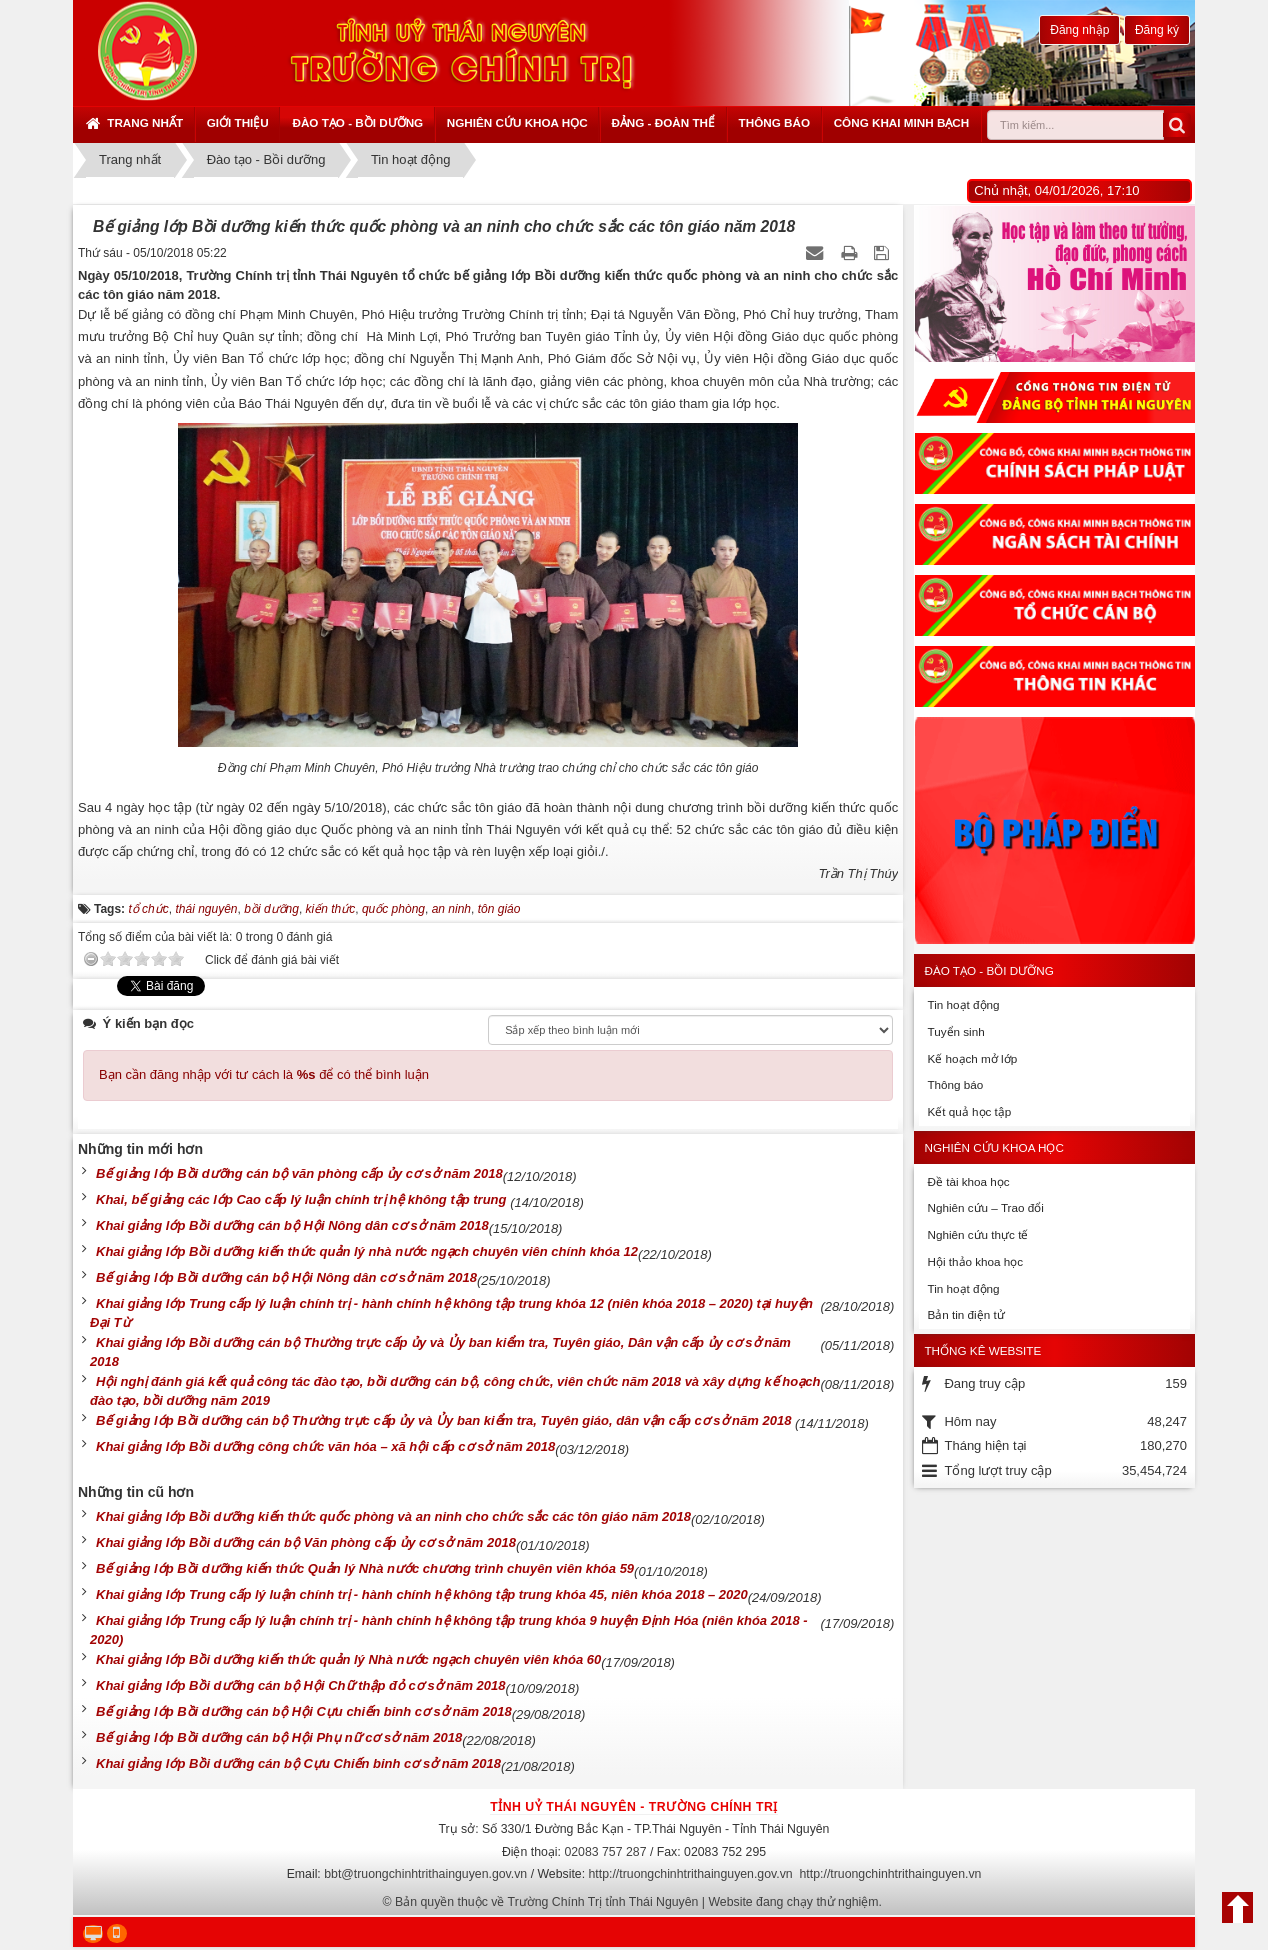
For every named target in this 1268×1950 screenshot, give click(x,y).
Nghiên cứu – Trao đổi (985, 1207)
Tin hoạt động (963, 1004)
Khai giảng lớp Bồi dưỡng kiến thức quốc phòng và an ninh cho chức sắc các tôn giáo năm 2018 (393, 1516)
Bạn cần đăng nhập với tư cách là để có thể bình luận (264, 1074)
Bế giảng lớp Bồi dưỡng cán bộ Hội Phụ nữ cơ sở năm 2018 (279, 1737)
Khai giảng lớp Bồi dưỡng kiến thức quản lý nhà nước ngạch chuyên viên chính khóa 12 (367, 1251)
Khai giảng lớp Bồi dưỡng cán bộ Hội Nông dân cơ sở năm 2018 (292, 1225)
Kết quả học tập (969, 1111)
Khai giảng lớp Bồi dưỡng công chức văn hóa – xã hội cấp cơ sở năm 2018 (325, 1446)
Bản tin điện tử (965, 1314)
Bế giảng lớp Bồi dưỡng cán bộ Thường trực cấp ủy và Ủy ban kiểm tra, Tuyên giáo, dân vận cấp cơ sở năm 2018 (445, 1420)
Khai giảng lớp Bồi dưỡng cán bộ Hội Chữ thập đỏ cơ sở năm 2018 (300, 1685)
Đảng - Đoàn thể (663, 122)
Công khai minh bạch (902, 122)
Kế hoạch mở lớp (972, 1058)
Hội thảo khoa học (975, 1261)
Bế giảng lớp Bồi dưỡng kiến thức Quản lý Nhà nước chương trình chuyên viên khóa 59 (365, 1568)
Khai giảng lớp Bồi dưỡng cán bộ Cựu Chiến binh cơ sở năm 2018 (298, 1763)
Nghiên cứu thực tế (977, 1234)
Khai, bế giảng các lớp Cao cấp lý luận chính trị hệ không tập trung (303, 1199)
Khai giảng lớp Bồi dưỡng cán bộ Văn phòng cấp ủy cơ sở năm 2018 (306, 1542)
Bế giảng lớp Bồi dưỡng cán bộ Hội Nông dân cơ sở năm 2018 (286, 1277)
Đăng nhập (1079, 30)
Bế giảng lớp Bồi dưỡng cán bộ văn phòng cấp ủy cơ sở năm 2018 (299, 1173)
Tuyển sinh (955, 1031)
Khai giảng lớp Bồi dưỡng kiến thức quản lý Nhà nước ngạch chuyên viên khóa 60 (348, 1659)
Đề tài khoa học (968, 1181)
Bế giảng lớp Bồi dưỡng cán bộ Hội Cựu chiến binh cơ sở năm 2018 (304, 1711)
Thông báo (774, 122)
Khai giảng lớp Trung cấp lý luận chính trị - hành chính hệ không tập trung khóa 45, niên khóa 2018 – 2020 (422, 1594)
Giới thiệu (238, 122)
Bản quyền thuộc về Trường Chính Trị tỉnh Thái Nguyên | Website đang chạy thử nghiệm (637, 1902)
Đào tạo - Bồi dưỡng (357, 122)
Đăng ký (1157, 30)
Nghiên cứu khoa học (517, 122)
